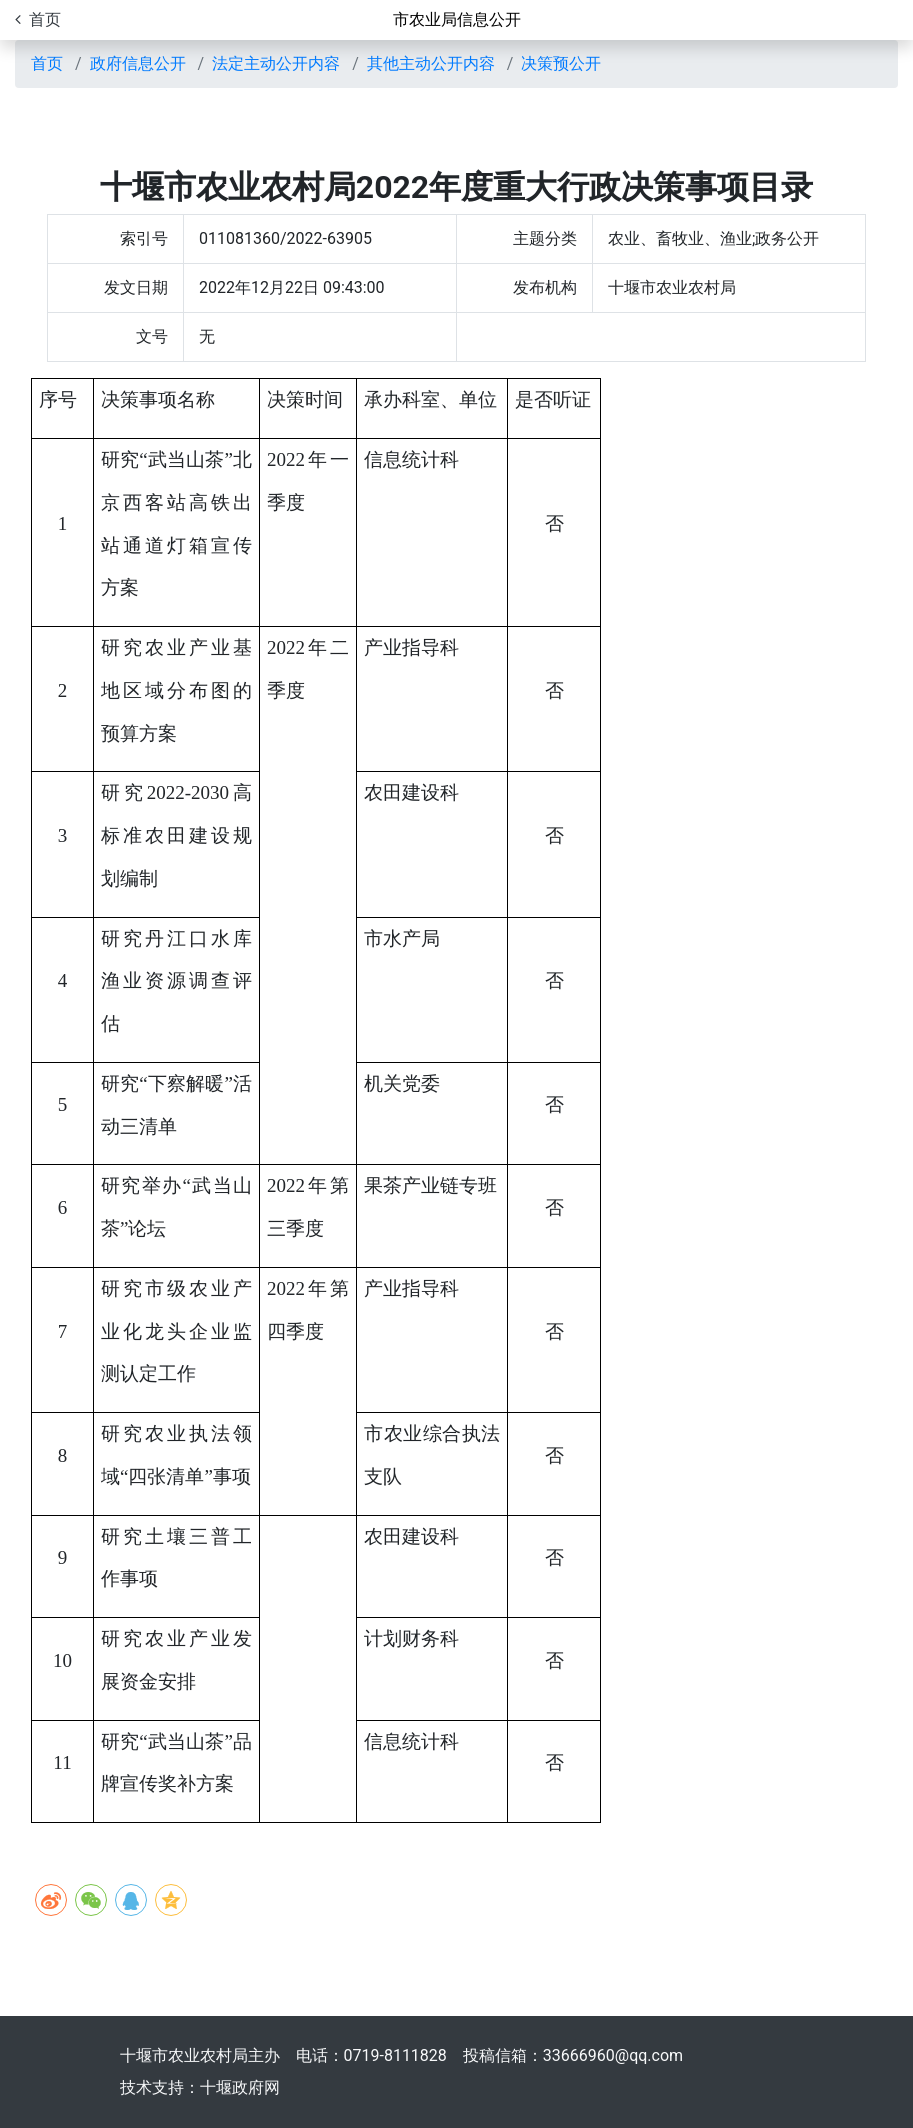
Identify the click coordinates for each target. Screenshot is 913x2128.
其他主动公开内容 (431, 63)
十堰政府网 (240, 2087)
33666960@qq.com (613, 2055)
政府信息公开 (138, 63)
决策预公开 (561, 63)
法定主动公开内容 (276, 63)
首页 (47, 63)
